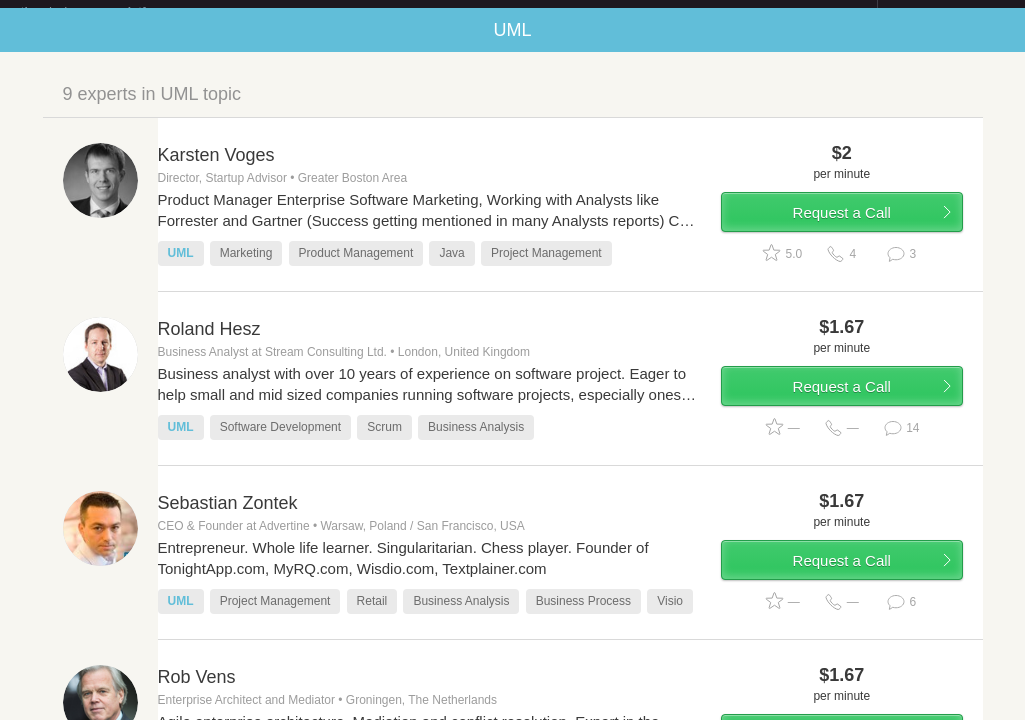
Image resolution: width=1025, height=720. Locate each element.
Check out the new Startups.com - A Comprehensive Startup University (660, 13)
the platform (105, 11)
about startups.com (948, 13)
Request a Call (842, 228)
